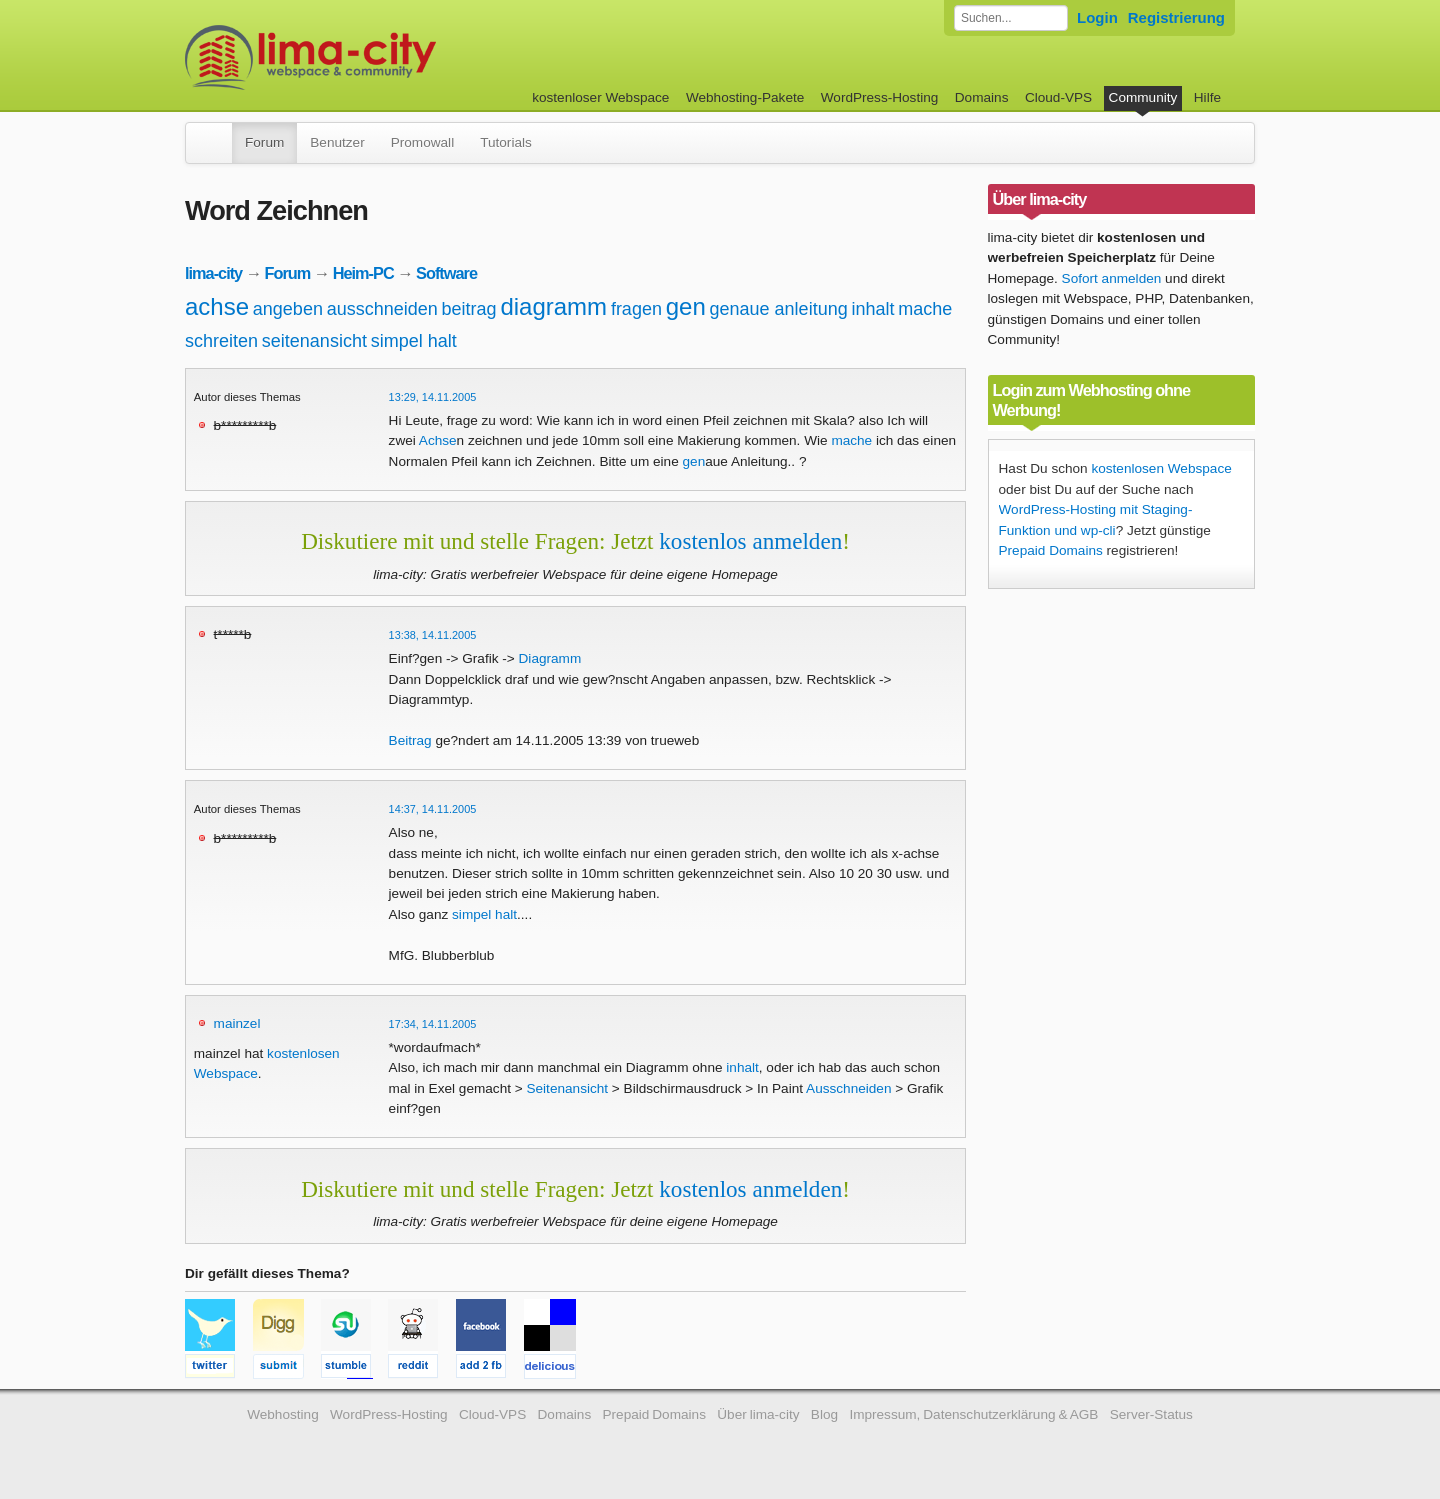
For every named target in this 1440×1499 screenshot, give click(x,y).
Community (1143, 97)
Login (1097, 17)
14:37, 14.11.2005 (433, 809)
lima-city (213, 273)
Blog (824, 1414)
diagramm (553, 306)
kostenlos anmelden (750, 541)
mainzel (237, 1023)
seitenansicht (314, 341)
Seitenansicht (567, 1088)
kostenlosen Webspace (1161, 468)
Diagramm (550, 658)
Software (446, 273)
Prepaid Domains (1051, 550)
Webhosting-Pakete (745, 97)
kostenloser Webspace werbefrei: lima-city (385, 57)
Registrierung (1176, 17)
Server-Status (1151, 1414)
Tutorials (506, 142)
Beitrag (410, 740)
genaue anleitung (779, 309)
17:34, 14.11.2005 (433, 1024)
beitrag (469, 309)
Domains (982, 97)
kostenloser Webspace (600, 97)
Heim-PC (363, 273)
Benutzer (337, 142)
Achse (438, 440)
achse (217, 306)
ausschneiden (382, 309)
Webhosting (283, 1414)
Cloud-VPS (1058, 97)
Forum (264, 142)
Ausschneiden (848, 1088)
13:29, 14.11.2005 (433, 397)
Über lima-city (758, 1414)
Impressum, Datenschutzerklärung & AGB (973, 1414)
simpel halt (414, 341)
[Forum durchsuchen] (1011, 18)
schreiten (221, 341)
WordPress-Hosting (880, 97)
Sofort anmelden (1112, 278)
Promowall (422, 142)
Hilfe (1207, 97)
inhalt (872, 309)
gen (686, 306)
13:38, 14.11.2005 (433, 635)
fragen (636, 309)
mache (925, 309)
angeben (288, 309)
